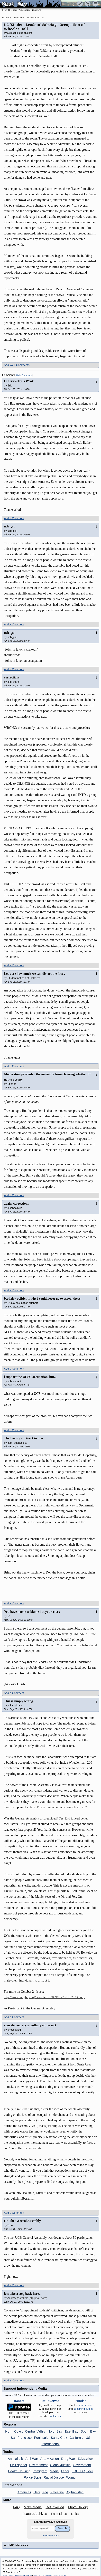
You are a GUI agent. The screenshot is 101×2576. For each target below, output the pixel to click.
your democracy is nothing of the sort (30, 2025)
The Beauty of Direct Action (23, 1438)
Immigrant (40, 2471)
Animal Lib (15, 2458)
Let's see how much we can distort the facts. (34, 973)
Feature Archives (34, 2514)
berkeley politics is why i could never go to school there (42, 1298)
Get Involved (55, 2507)
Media (54, 2471)
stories (85, 2405)
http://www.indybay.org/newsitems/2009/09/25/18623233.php (44, 1997)
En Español (18, 2465)
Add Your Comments (16, 365)
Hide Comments (24, 375)
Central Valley (35, 2431)
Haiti (37, 2492)
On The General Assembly (22, 2221)
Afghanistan (75, 2492)
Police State (32, 2477)
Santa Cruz (59, 2437)
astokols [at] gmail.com (32, 2298)
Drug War (68, 2458)
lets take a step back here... (22, 2293)
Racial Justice (54, 2477)
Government (82, 2465)
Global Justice (60, 2465)
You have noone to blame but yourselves (32, 1611)
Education (85, 2458)
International (50, 2444)
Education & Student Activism (29, 17)
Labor (65, 2471)
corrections (11, 677)
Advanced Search (50, 2535)
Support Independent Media (25, 2388)
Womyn (71, 2477)
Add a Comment (14, 518)
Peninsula (41, 2437)
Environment (38, 2465)
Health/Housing (19, 2471)
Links (75, 2514)
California (76, 2437)
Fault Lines (59, 2514)
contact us (55, 2416)
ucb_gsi (9, 526)
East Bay (6, 17)
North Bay (55, 2431)
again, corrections (16, 1203)
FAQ (16, 2507)
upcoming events (83, 2408)
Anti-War (31, 2458)
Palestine (57, 2492)
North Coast (14, 2431)
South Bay (88, 2431)
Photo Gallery (78, 2507)
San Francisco (21, 2437)
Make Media (33, 2507)
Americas (24, 2492)
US (88, 2437)
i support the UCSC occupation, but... (30, 1377)
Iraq (45, 2492)
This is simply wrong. (19, 1701)
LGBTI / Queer (82, 2471)
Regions (10, 2424)
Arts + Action (49, 2458)
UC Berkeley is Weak (19, 381)
